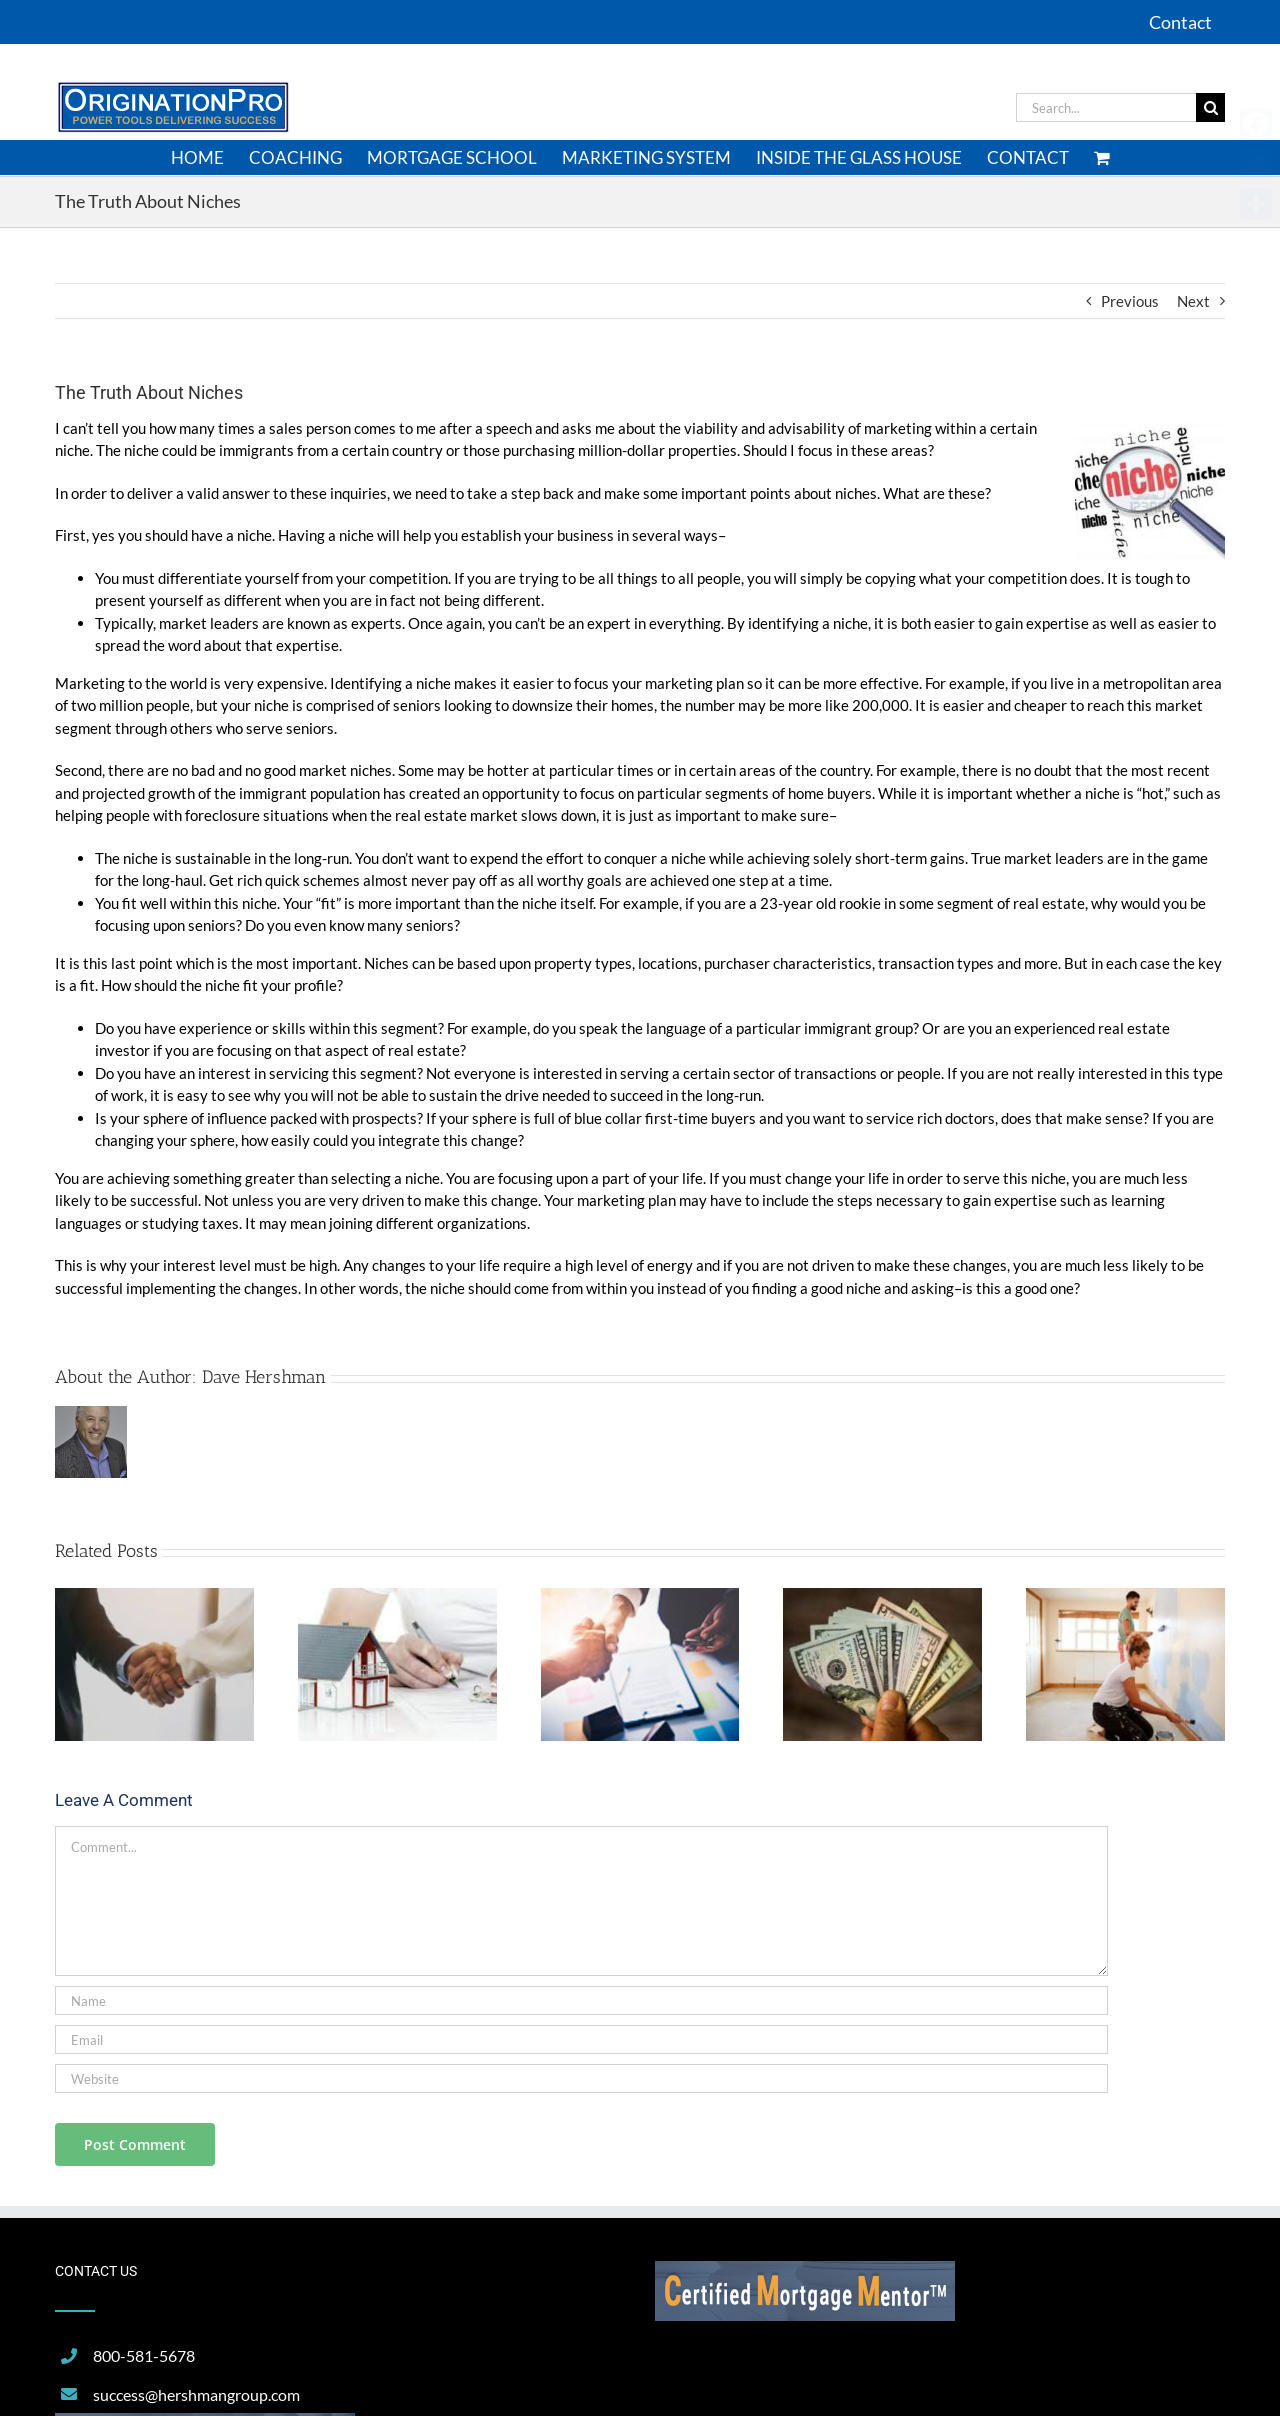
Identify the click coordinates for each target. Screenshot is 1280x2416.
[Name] (581, 2000)
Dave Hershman (264, 1377)
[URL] (581, 2078)
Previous (1130, 301)
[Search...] (1106, 107)
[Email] (581, 2039)
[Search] (1210, 107)
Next (1193, 301)
